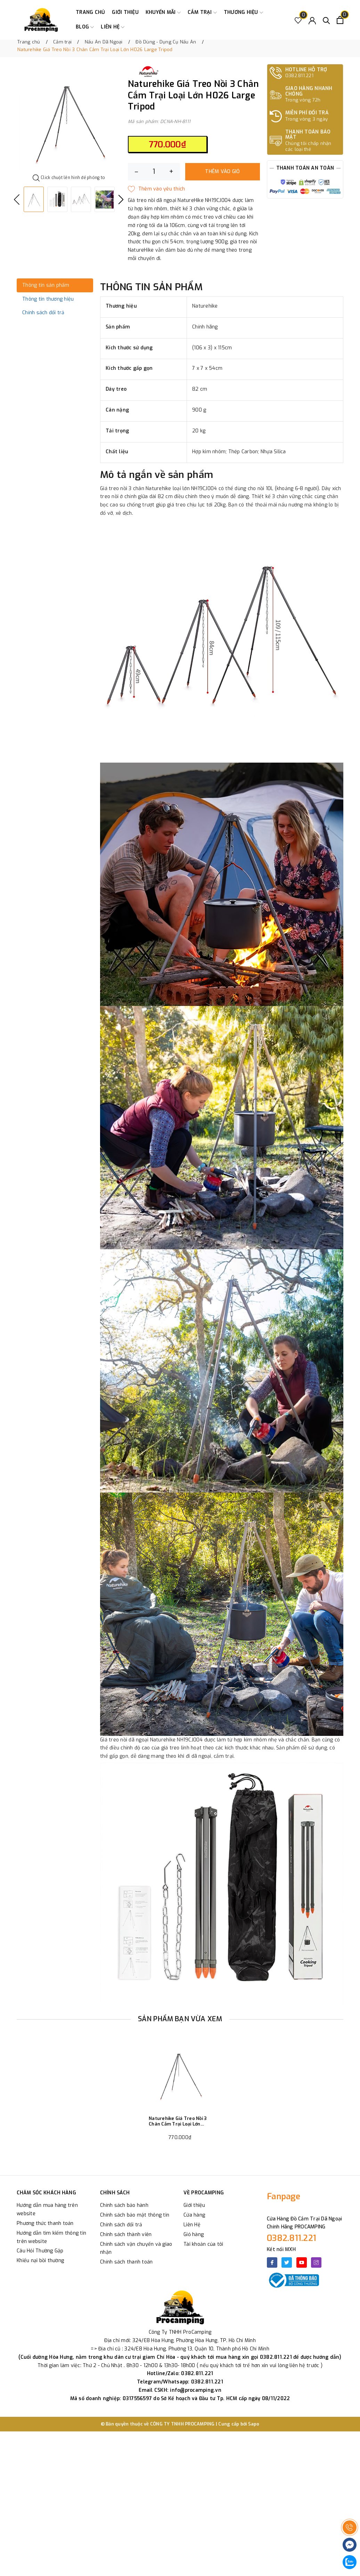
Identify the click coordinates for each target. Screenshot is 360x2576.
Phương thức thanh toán (45, 2223)
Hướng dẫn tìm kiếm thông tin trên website (51, 2237)
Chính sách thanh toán (126, 2262)
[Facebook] (272, 2262)
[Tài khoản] (312, 20)
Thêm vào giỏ (222, 171)
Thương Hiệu (243, 12)
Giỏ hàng (193, 2234)
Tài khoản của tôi (203, 2244)
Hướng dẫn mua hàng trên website (47, 2209)
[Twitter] (286, 2262)
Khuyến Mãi (163, 12)
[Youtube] (301, 2262)
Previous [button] (16, 199)
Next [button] (121, 199)
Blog (85, 27)
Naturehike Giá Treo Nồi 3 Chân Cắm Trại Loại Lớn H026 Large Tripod (177, 2121)
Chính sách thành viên (126, 2234)
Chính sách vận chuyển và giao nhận (136, 2248)
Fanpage (283, 2196)
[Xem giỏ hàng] (340, 20)
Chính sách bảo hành (124, 2205)
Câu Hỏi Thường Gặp (40, 2251)
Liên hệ (112, 27)
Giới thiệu (125, 12)
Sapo (254, 2424)
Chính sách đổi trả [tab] (43, 312)
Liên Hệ (192, 2224)
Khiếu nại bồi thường (40, 2260)
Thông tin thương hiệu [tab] (48, 299)
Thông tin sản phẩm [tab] (45, 285)
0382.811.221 (291, 2238)
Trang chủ (90, 12)
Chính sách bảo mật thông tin (134, 2215)
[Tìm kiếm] (326, 20)
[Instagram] (316, 2262)
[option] (69, 119)
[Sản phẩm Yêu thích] (298, 20)
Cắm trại (202, 12)
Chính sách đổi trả (121, 2224)
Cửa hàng (194, 2215)
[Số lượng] (154, 171)
